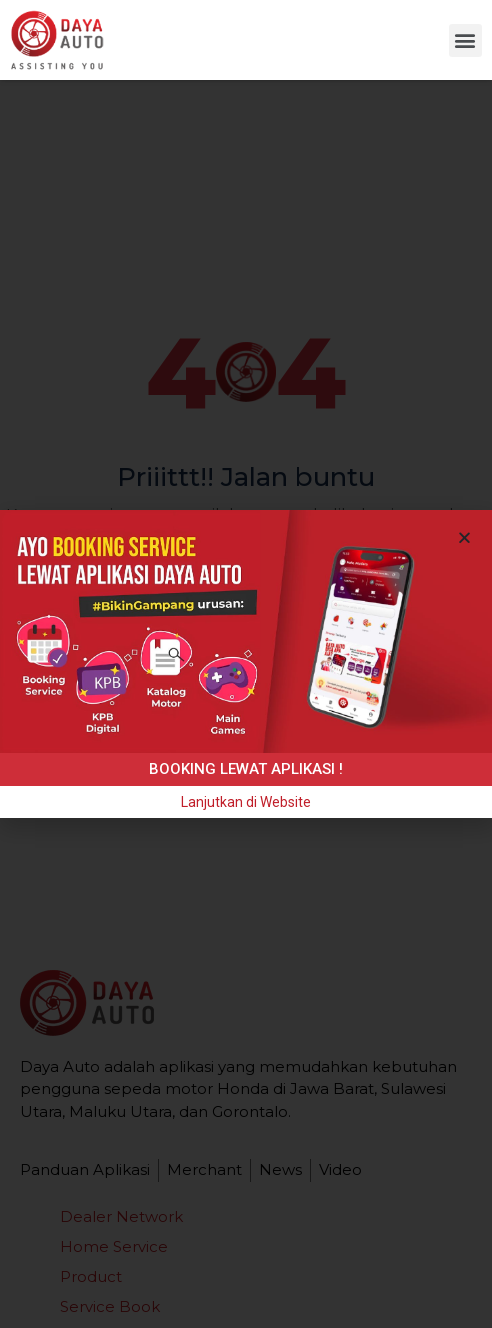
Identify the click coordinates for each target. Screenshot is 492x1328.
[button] (465, 40)
